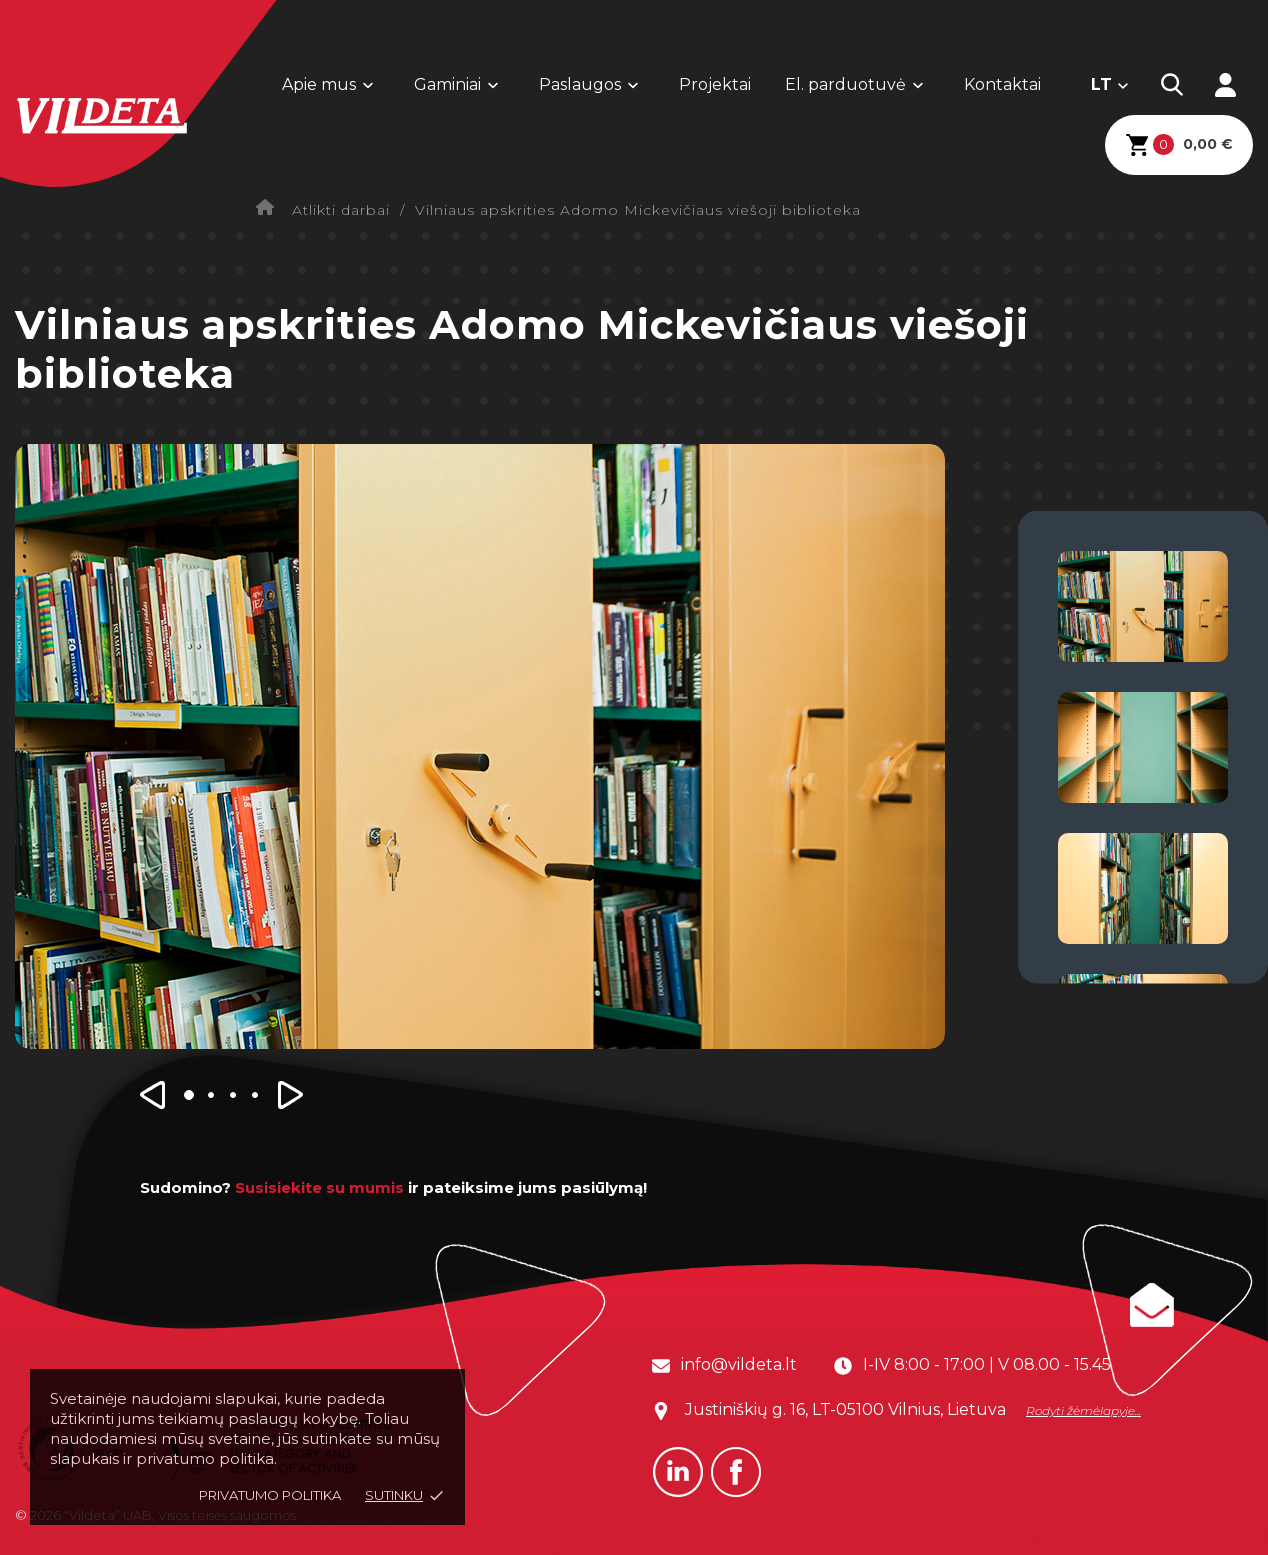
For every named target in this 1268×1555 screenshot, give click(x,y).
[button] (155, 1102)
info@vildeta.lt (739, 1364)
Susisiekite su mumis (319, 1187)
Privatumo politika (270, 1495)
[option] (480, 746)
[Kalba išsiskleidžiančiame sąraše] (1110, 85)
